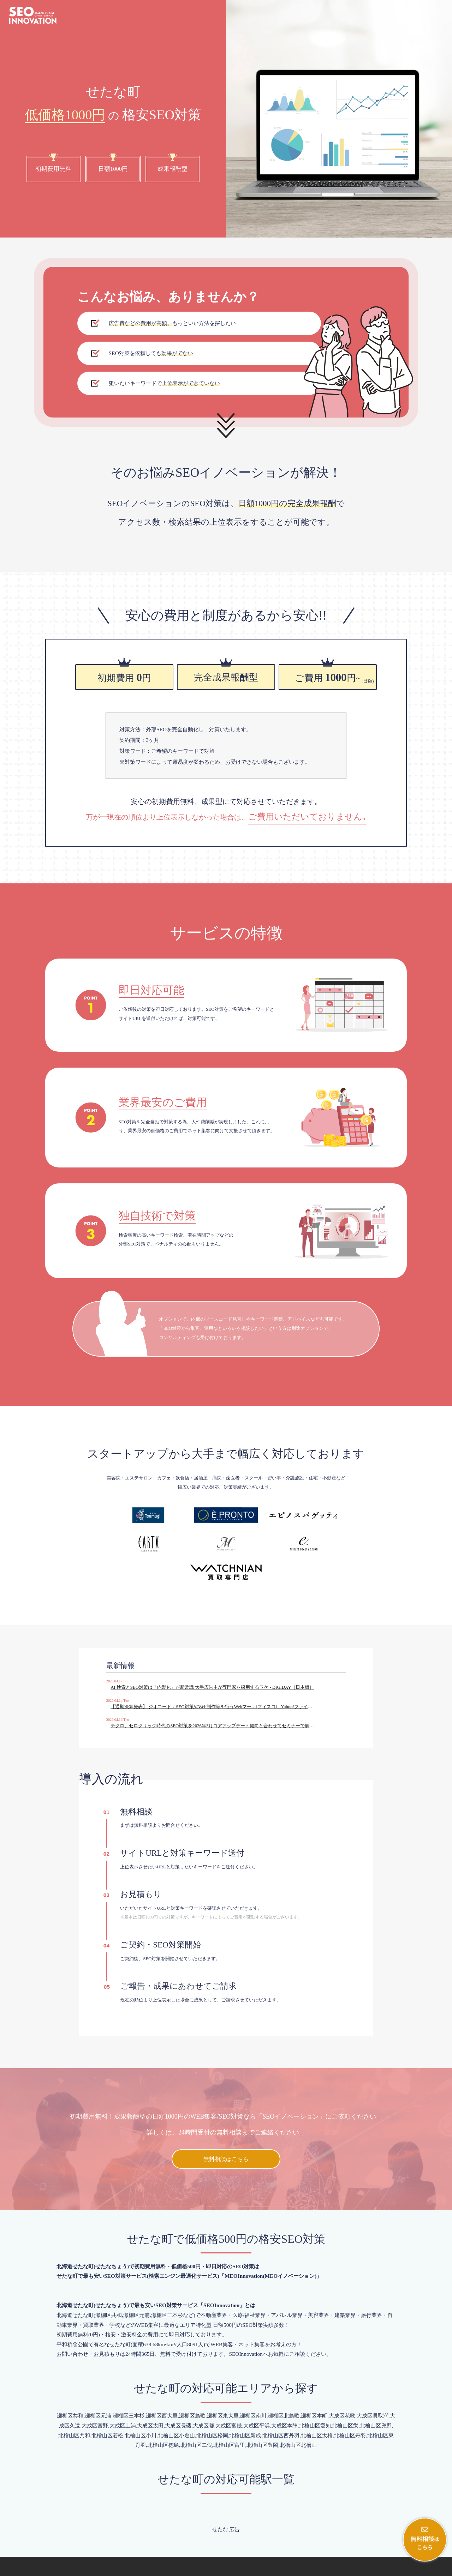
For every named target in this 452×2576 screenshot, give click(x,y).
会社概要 (382, 2569)
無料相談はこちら (226, 2118)
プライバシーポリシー (421, 2569)
